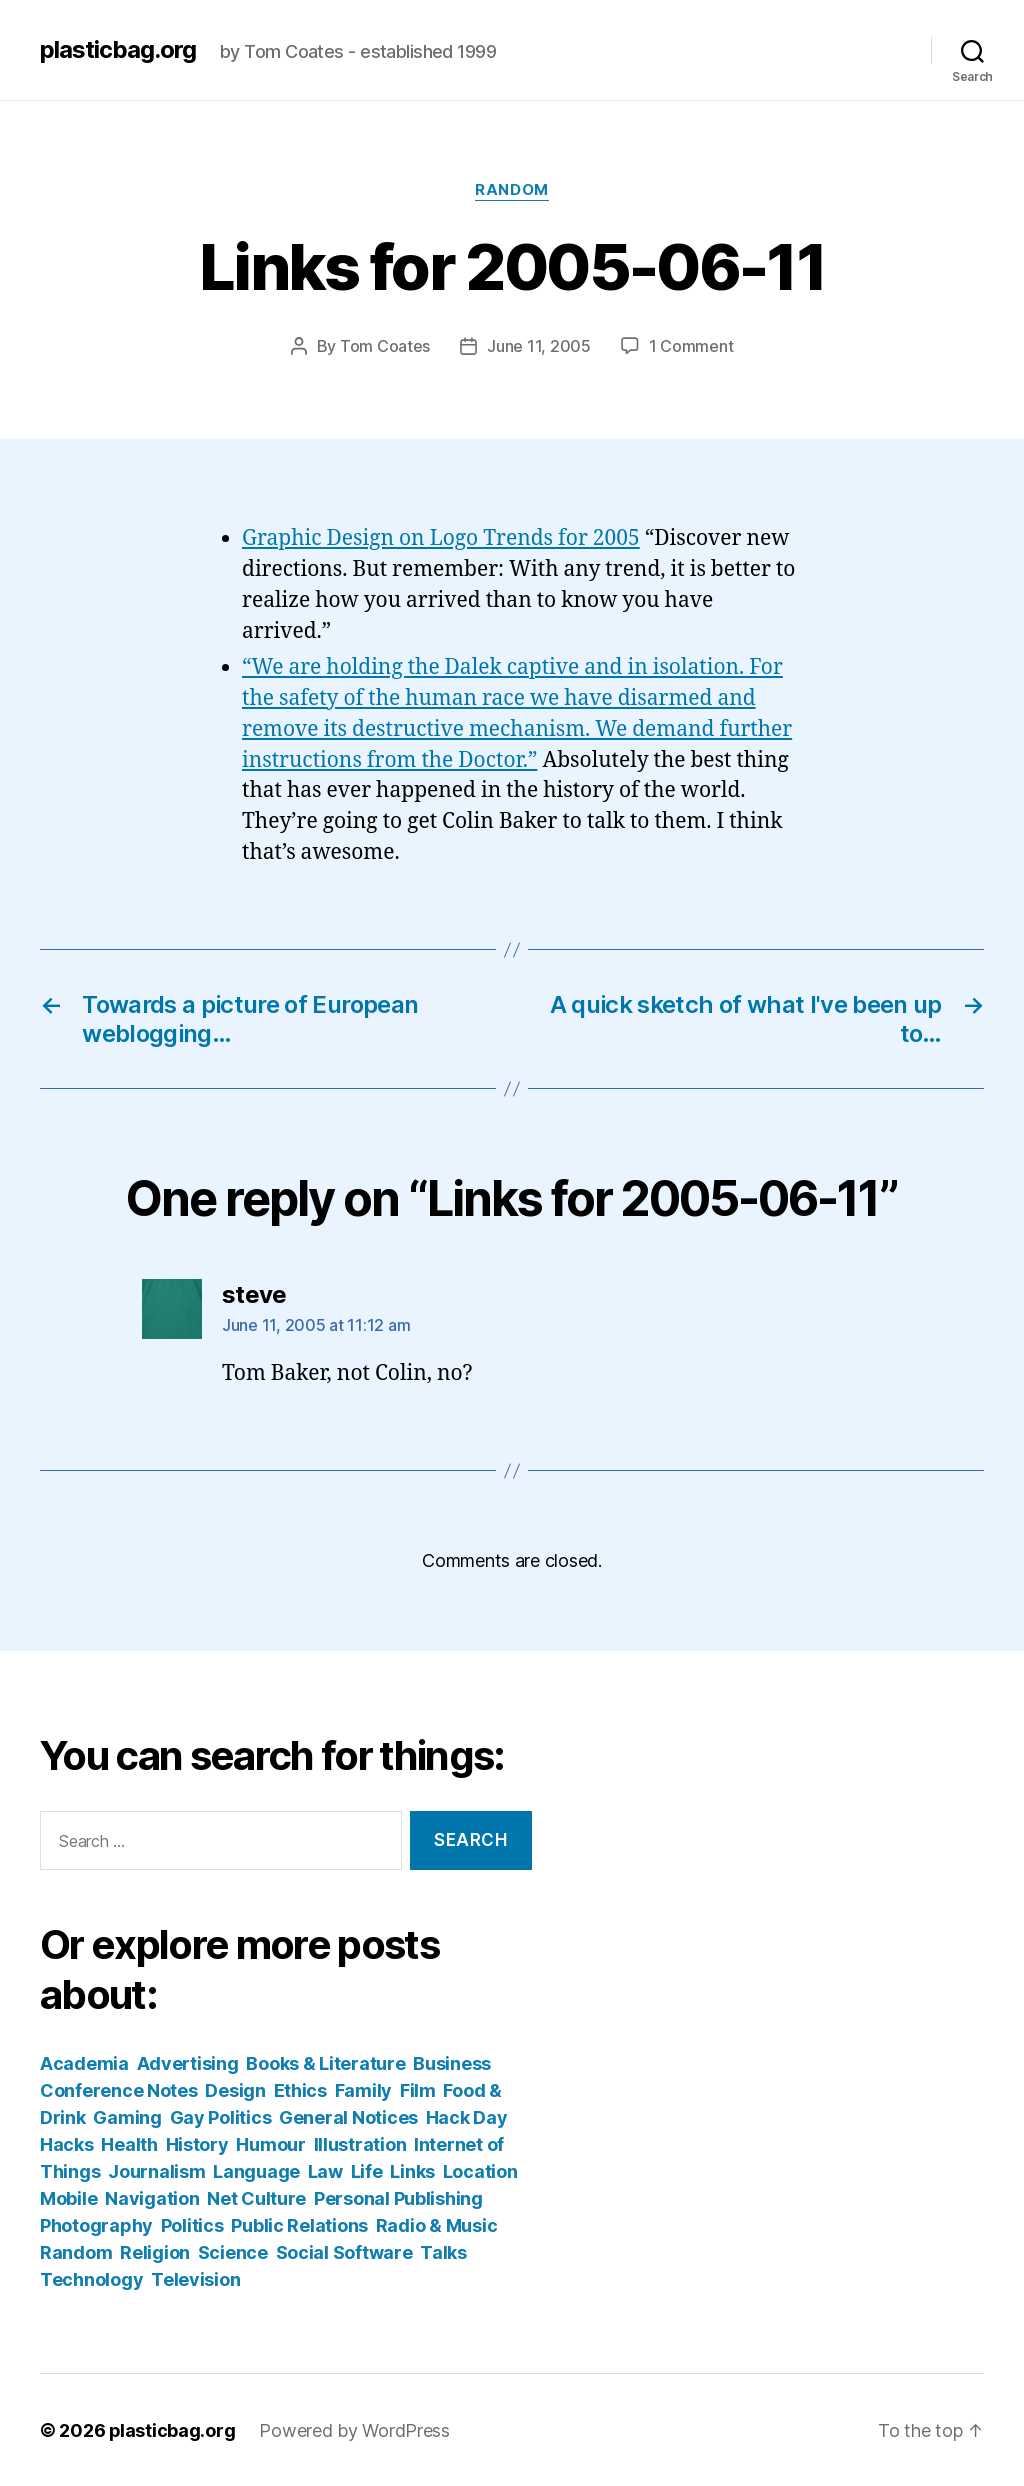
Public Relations (299, 2224)
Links (412, 2170)
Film (418, 2089)
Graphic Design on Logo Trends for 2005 (441, 537)
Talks (443, 2251)
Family (363, 2089)
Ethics (300, 2089)
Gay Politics (221, 2116)
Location (480, 2170)
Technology (91, 2278)
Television (195, 2278)
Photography (96, 2224)
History (197, 2143)
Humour (270, 2143)
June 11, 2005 (539, 346)
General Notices (348, 2116)
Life (367, 2170)
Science (233, 2251)
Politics (192, 2224)
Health (129, 2143)
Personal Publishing (398, 2197)
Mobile (68, 2197)
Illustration (360, 2143)
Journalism (156, 2170)
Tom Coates (385, 346)
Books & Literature (325, 2062)
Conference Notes (119, 2089)
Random (511, 190)
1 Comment (691, 346)
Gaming (127, 2116)
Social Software (344, 2251)
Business (452, 2062)
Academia (84, 2062)
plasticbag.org (118, 50)
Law (325, 2170)
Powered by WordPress (355, 2429)
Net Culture (256, 2197)
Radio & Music (437, 2224)
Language (256, 2170)
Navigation (152, 2197)
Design (235, 2089)
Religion (155, 2251)
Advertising (188, 2062)
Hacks (67, 2143)
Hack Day (467, 2116)
